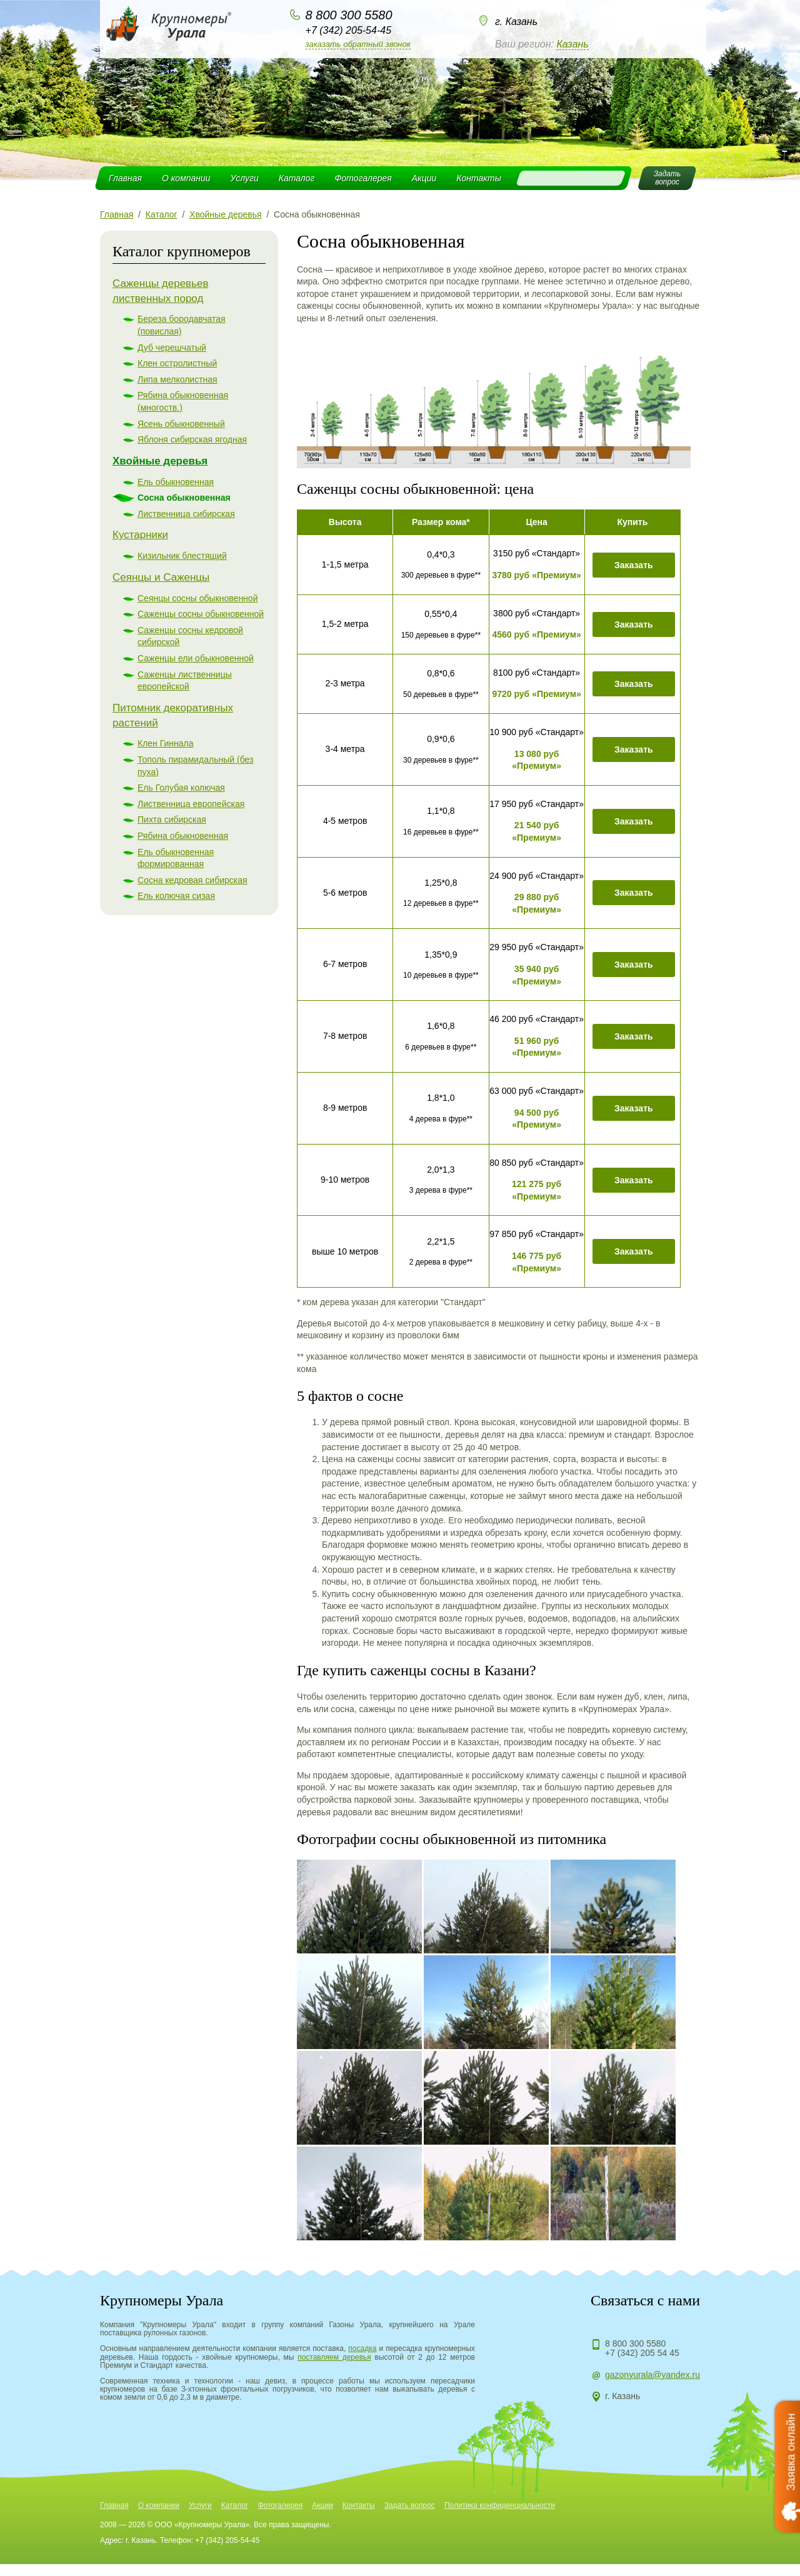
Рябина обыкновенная (183, 836)
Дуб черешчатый (172, 348)
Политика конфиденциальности (499, 2505)
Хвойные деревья (160, 461)
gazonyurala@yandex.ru (652, 2375)
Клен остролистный (177, 363)
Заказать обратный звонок (358, 44)
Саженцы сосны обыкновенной (201, 614)
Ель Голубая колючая (181, 788)
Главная (125, 178)
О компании (186, 178)
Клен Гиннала (166, 743)
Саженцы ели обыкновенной (196, 658)
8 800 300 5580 (349, 15)
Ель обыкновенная (176, 482)
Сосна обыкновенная (184, 498)
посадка (362, 2348)
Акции (424, 178)
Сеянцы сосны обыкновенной (198, 598)
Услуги (245, 178)
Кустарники (140, 535)
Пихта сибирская (172, 819)
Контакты (478, 178)
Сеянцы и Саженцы (160, 577)
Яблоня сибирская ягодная (192, 439)
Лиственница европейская (191, 804)
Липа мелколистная (178, 379)
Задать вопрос (409, 2505)
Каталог (297, 178)
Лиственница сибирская (186, 514)
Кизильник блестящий (182, 556)
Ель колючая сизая (176, 896)
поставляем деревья (334, 2357)
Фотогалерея (362, 178)
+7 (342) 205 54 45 (642, 2353)
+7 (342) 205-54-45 (348, 30)
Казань (572, 44)
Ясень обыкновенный (181, 424)
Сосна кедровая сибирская (193, 880)
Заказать (633, 565)
